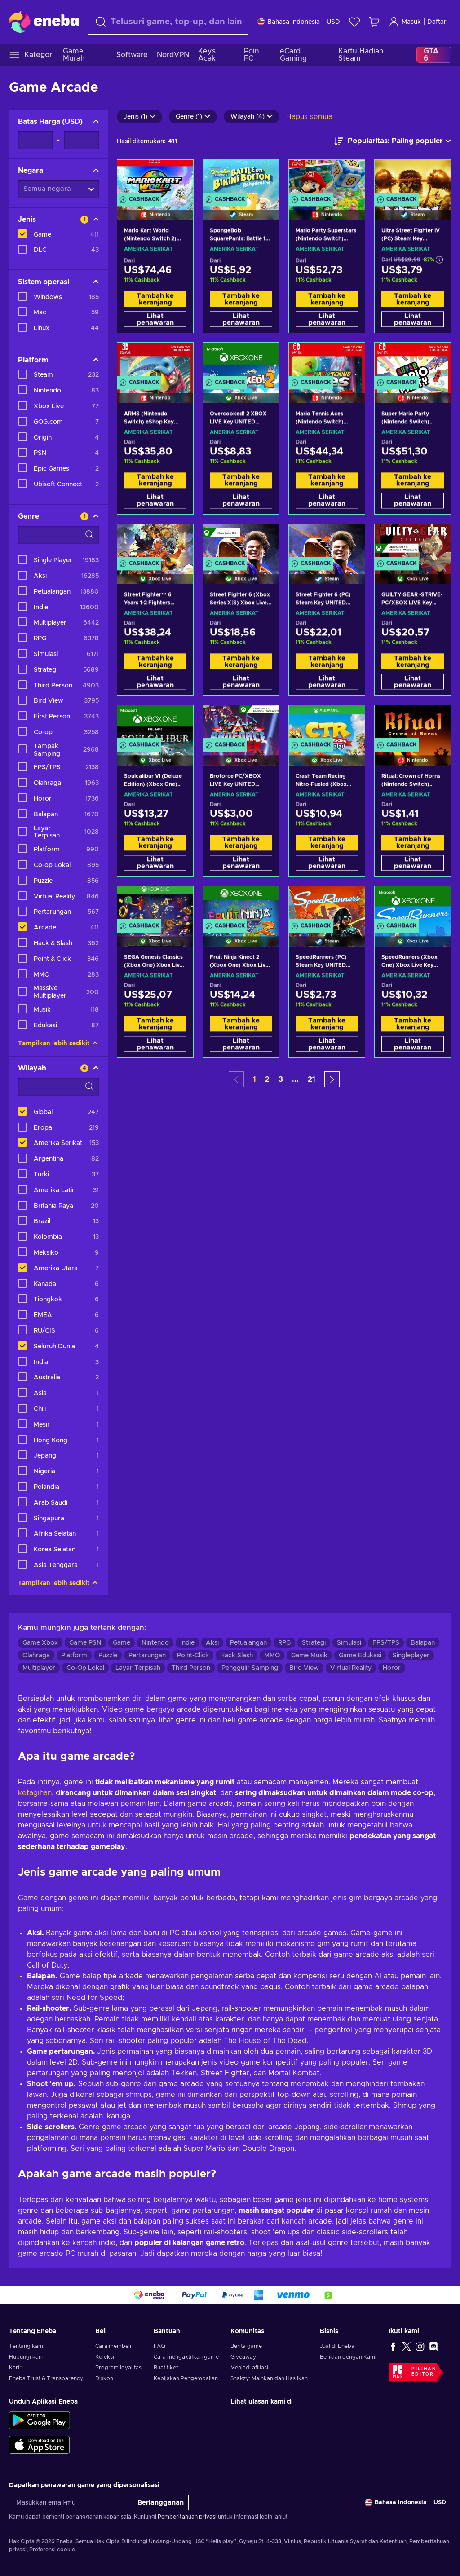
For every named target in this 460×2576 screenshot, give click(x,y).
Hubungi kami (27, 2357)
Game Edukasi (360, 1655)
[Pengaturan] (299, 22)
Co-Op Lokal (85, 1668)
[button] (332, 1079)
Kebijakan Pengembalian (186, 2378)
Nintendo (155, 1643)
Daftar (437, 22)
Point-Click (193, 1655)
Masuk (405, 21)
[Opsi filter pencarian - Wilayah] (58, 1087)
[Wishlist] (354, 22)
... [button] (295, 1079)
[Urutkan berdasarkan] (393, 141)
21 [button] (311, 1079)
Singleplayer (411, 1655)
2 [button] (267, 1079)
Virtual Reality (351, 1668)
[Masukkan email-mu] (71, 2502)
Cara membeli (113, 2346)
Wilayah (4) (251, 117)
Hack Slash (236, 1655)
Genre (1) (193, 117)
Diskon (104, 2378)
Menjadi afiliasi (249, 2367)
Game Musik (309, 1655)
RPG (284, 1643)
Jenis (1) (139, 117)
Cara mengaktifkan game (186, 2357)
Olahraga (36, 1655)
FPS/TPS (385, 1643)
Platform (74, 1655)
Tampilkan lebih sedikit (58, 1043)
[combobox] (168, 21)
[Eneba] (44, 21)
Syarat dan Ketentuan (378, 2541)
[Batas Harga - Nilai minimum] (35, 140)
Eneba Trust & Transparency (46, 2378)
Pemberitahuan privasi (187, 2516)
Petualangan (248, 1643)
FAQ (159, 2346)
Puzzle (107, 1655)
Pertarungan (147, 1655)
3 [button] (281, 1079)
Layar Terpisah (137, 1668)
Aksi (212, 1643)
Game (121, 1643)
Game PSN (85, 1643)
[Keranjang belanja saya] (374, 22)
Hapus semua (309, 116)
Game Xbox (40, 1643)
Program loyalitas (118, 2367)
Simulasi (349, 1643)
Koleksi (104, 2357)
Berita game (246, 2346)
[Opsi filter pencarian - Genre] (58, 535)
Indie (187, 1643)
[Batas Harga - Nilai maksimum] (81, 140)
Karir (15, 2367)
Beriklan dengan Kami (348, 2357)
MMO (272, 1655)
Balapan (423, 1643)
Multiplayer (38, 1668)
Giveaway (243, 2357)
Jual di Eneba (337, 2346)
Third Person (191, 1668)
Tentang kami (26, 2346)
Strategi (314, 1643)
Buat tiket (166, 2367)
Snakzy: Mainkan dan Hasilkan (269, 2378)
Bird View (304, 1668)
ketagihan (35, 1793)
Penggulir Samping (249, 1668)
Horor (392, 1668)
